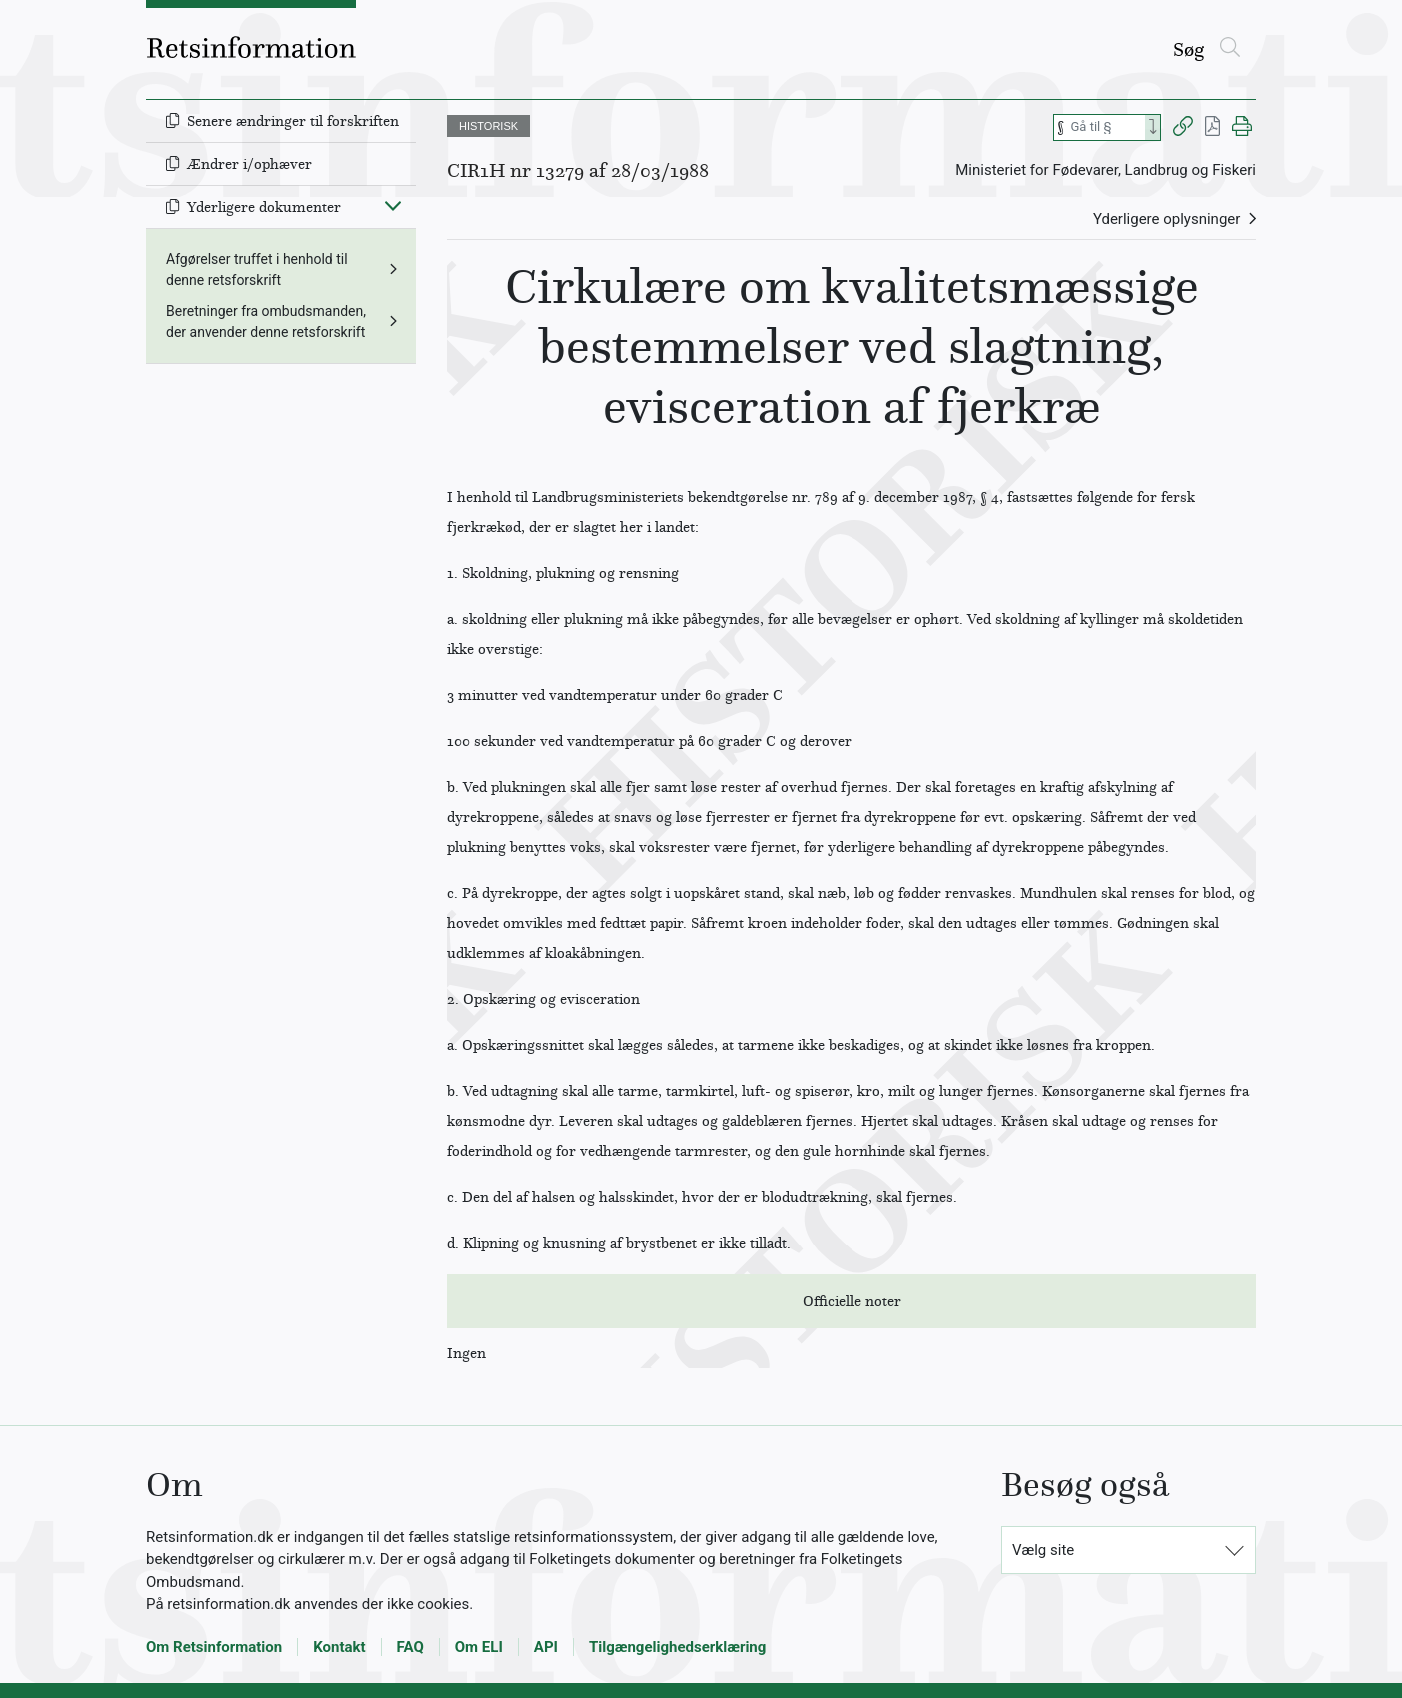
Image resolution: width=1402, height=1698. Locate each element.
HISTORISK (488, 126)
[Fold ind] (393, 205)
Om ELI (479, 1647)
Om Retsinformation (214, 1647)
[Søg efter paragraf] (1106, 127)
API (546, 1647)
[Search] (1153, 127)
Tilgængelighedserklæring (677, 1647)
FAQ (410, 1647)
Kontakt (339, 1647)
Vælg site (1043, 1550)
